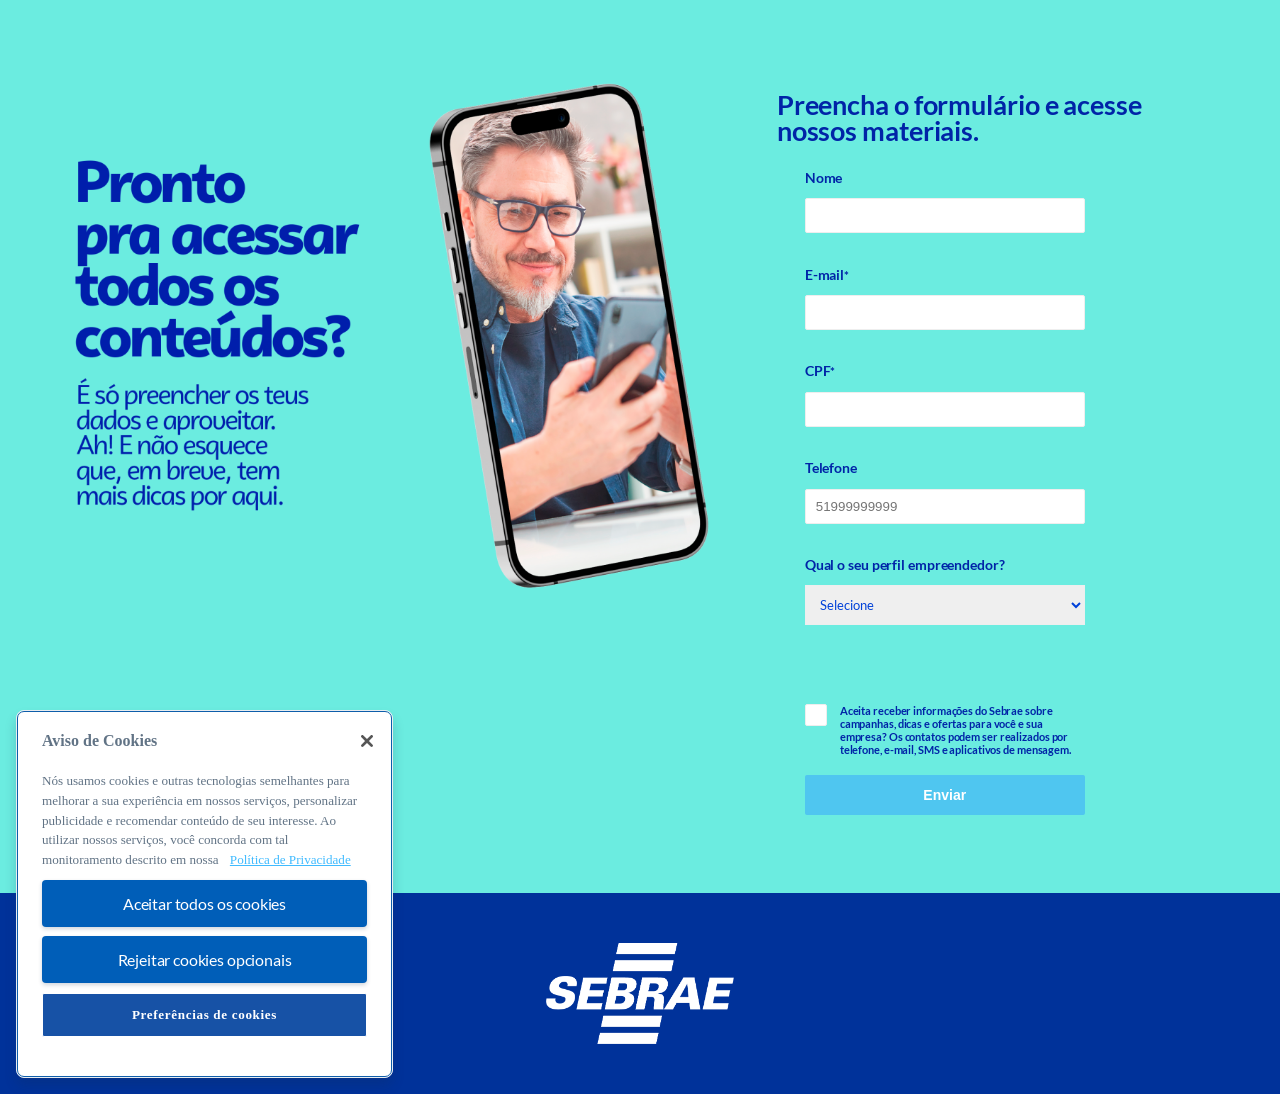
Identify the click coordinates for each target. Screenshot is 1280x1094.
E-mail (827, 275)
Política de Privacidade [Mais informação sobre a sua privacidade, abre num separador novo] (290, 859)
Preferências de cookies (204, 1014)
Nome (824, 177)
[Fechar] (367, 741)
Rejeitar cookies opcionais (205, 959)
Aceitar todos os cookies (204, 903)
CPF (820, 371)
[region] (204, 894)
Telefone (831, 467)
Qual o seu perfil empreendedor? (905, 564)
